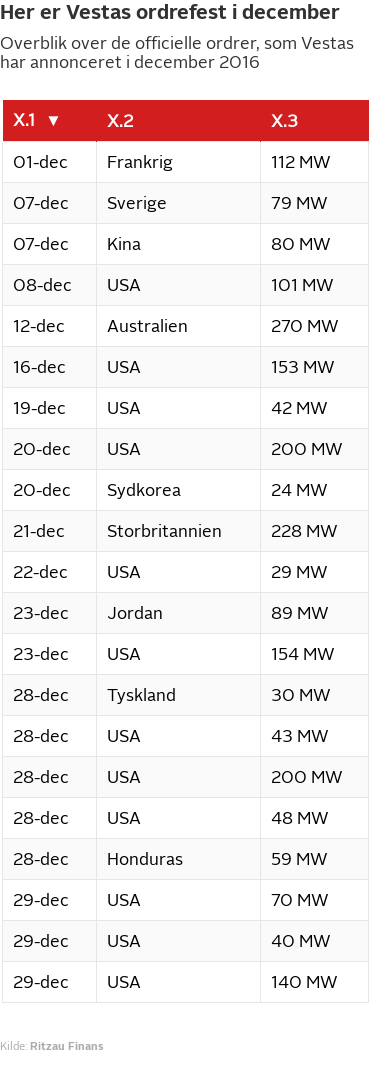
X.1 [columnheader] (24, 120)
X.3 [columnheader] (284, 121)
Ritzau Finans (67, 1046)
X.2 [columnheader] (120, 121)
